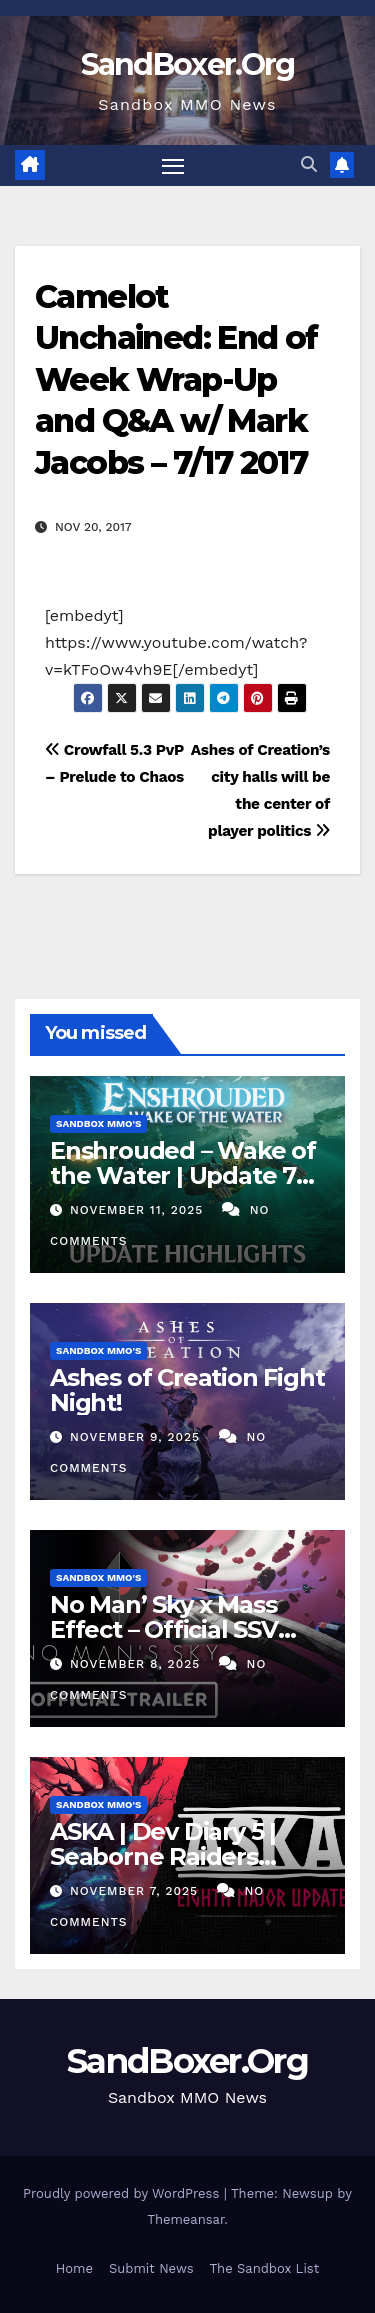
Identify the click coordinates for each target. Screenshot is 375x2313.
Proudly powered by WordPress (123, 2193)
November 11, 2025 (139, 1210)
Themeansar (185, 2219)
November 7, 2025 (136, 1891)
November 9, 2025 (137, 1437)
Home (74, 2268)
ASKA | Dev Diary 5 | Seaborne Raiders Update (163, 1856)
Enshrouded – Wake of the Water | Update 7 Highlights (183, 1175)
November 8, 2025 (137, 1664)
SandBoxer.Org (188, 64)
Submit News (151, 2268)
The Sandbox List (265, 2268)
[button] (309, 164)
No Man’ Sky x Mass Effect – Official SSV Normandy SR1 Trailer (176, 1629)
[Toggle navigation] (173, 166)
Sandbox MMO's (98, 1123)
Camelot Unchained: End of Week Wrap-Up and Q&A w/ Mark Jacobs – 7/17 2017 (176, 379)
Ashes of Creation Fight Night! (187, 1390)
